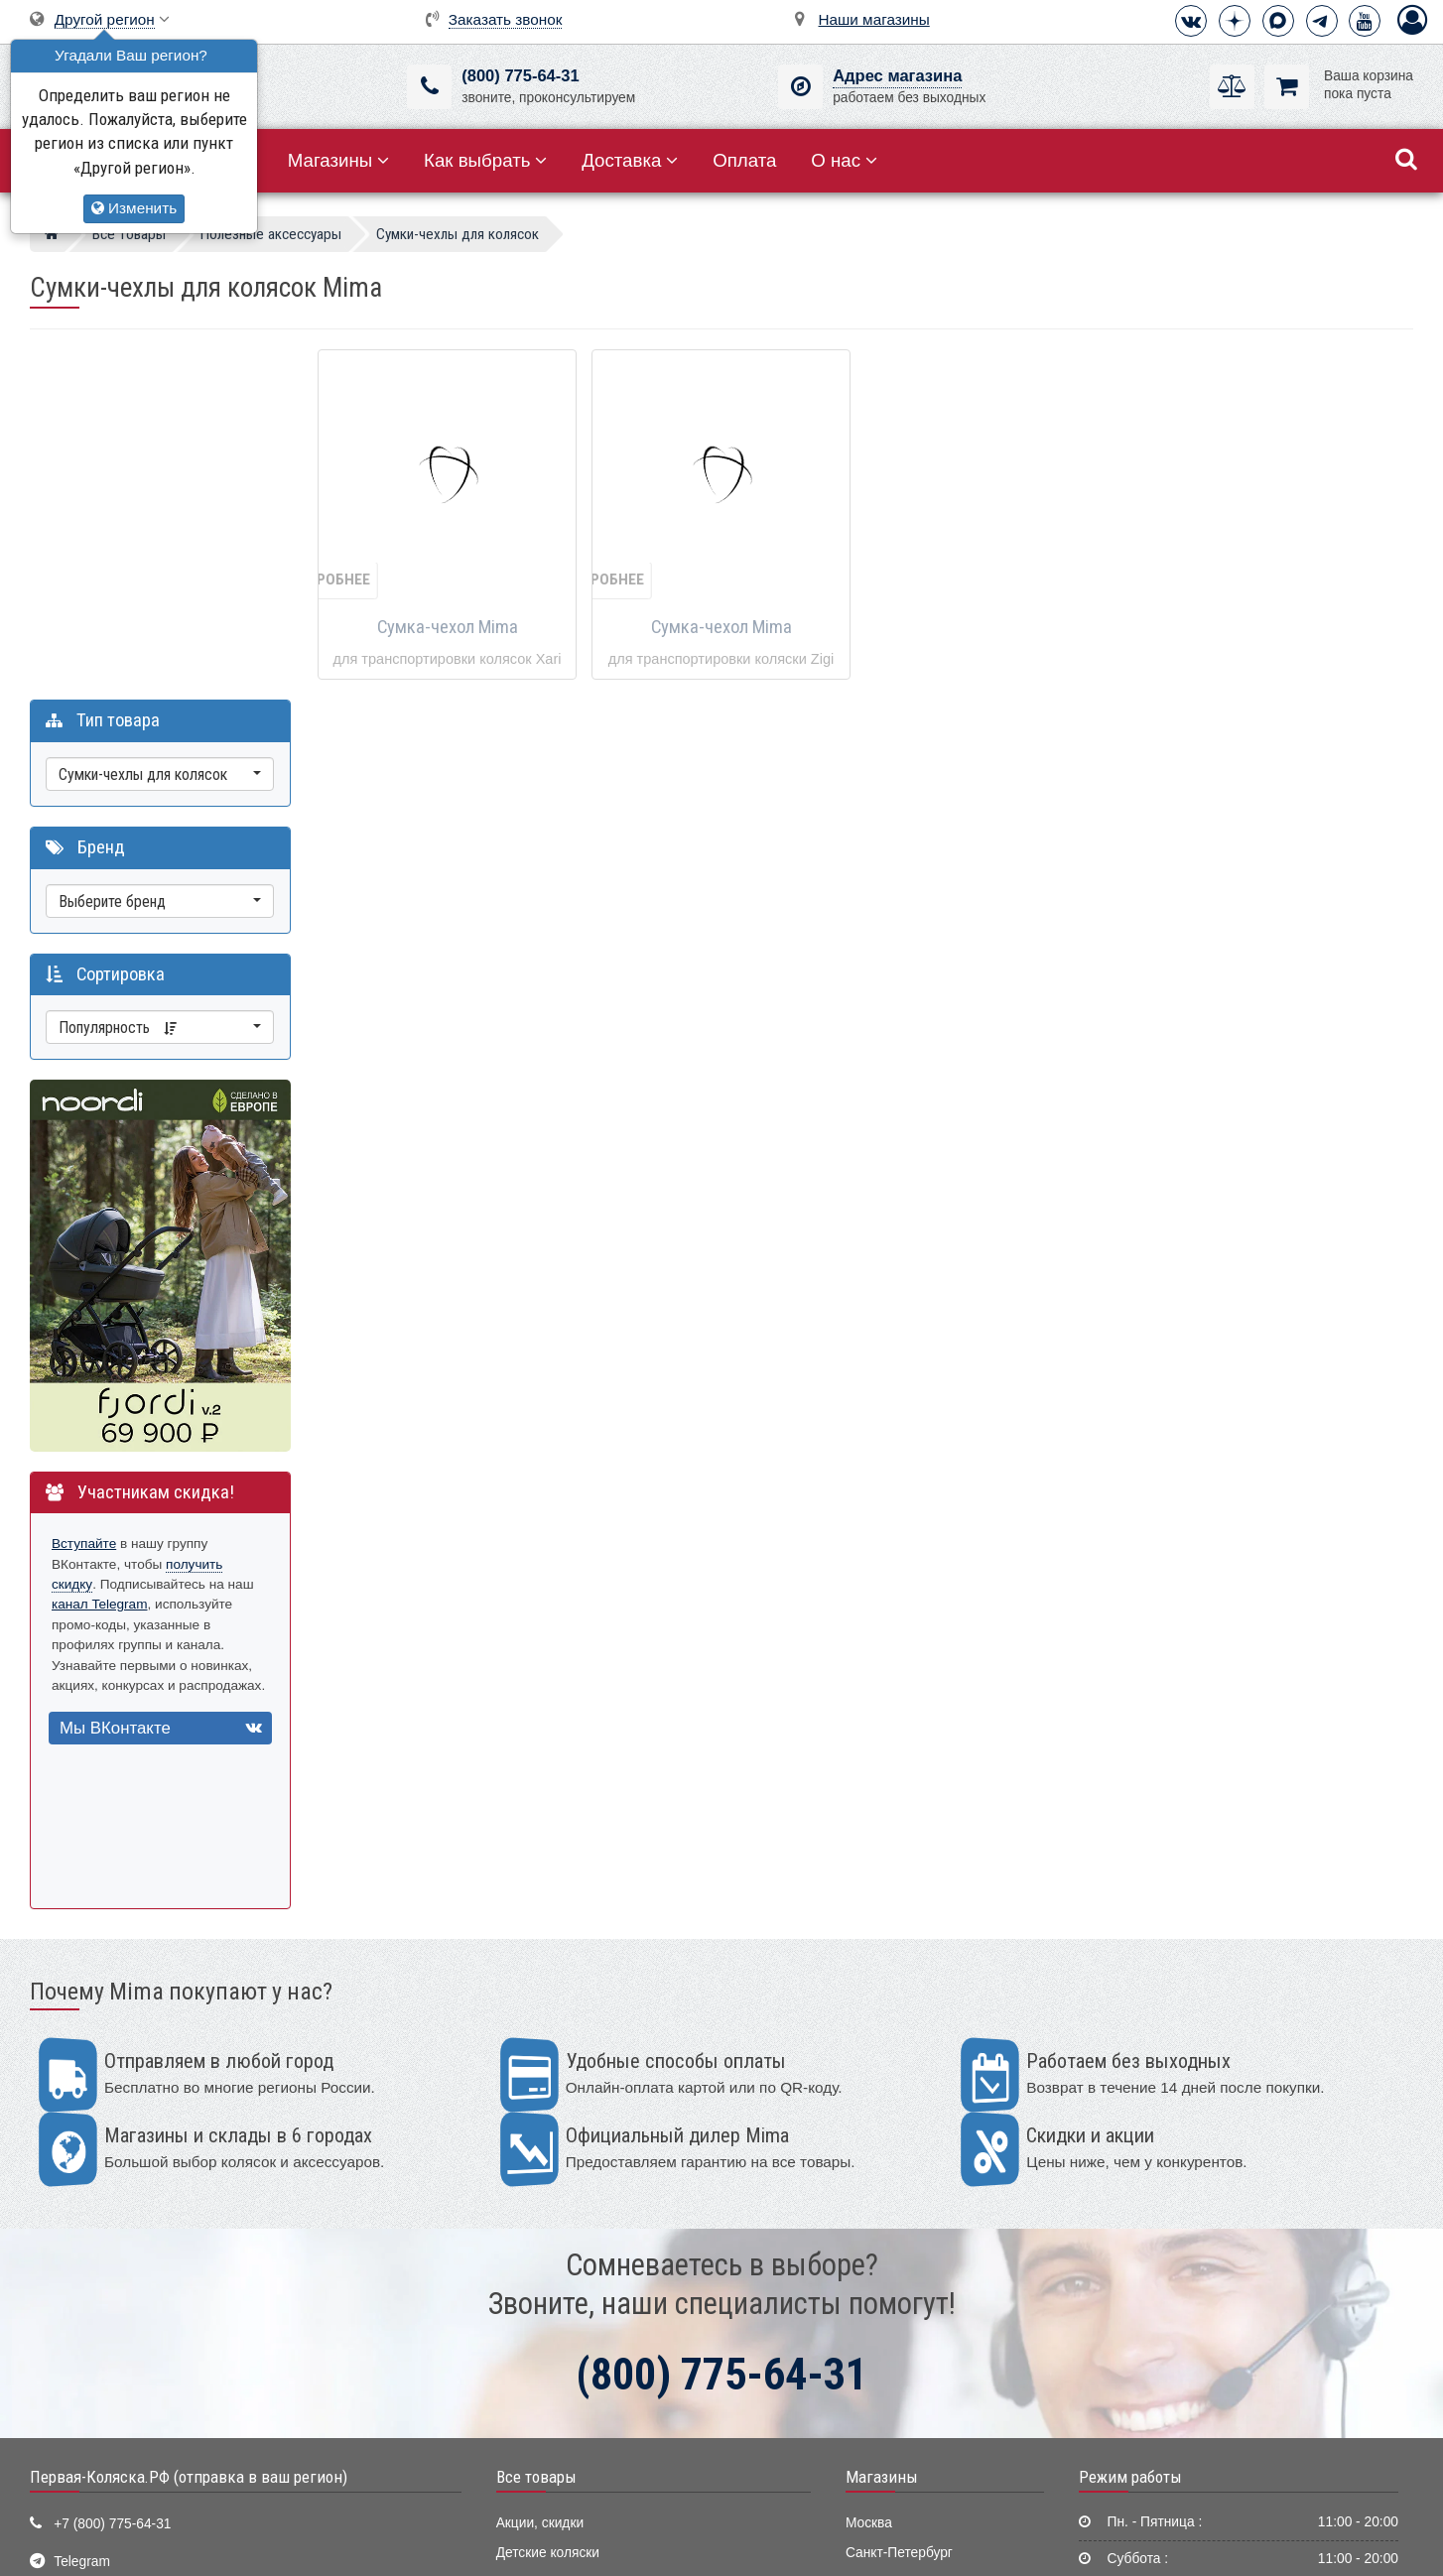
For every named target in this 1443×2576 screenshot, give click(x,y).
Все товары (536, 2121)
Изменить (134, 207)
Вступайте (84, 1188)
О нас (844, 160)
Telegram (82, 2206)
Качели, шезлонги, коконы (579, 2288)
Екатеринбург (889, 2228)
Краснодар (880, 2258)
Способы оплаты (1137, 2290)
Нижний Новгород (902, 2288)
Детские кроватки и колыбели (589, 2228)
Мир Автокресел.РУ (558, 2471)
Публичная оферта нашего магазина (823, 2545)
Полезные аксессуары (566, 2409)
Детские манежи (547, 2319)
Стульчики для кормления (578, 2258)
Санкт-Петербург (899, 2197)
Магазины (339, 160)
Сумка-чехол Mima (447, 627)
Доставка (630, 160)
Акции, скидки (540, 2167)
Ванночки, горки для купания (587, 2349)
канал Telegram (100, 1248)
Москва (869, 2167)
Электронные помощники (576, 2440)
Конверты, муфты (552, 2380)
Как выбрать (485, 160)
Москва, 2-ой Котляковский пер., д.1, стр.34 (191, 2318)
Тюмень (870, 2319)
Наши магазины (874, 19)
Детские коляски (547, 2197)
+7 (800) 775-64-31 (112, 2168)
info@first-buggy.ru (111, 2244)
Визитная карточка (113, 2280)
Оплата (744, 160)
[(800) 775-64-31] (429, 86)
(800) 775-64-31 (520, 75)
